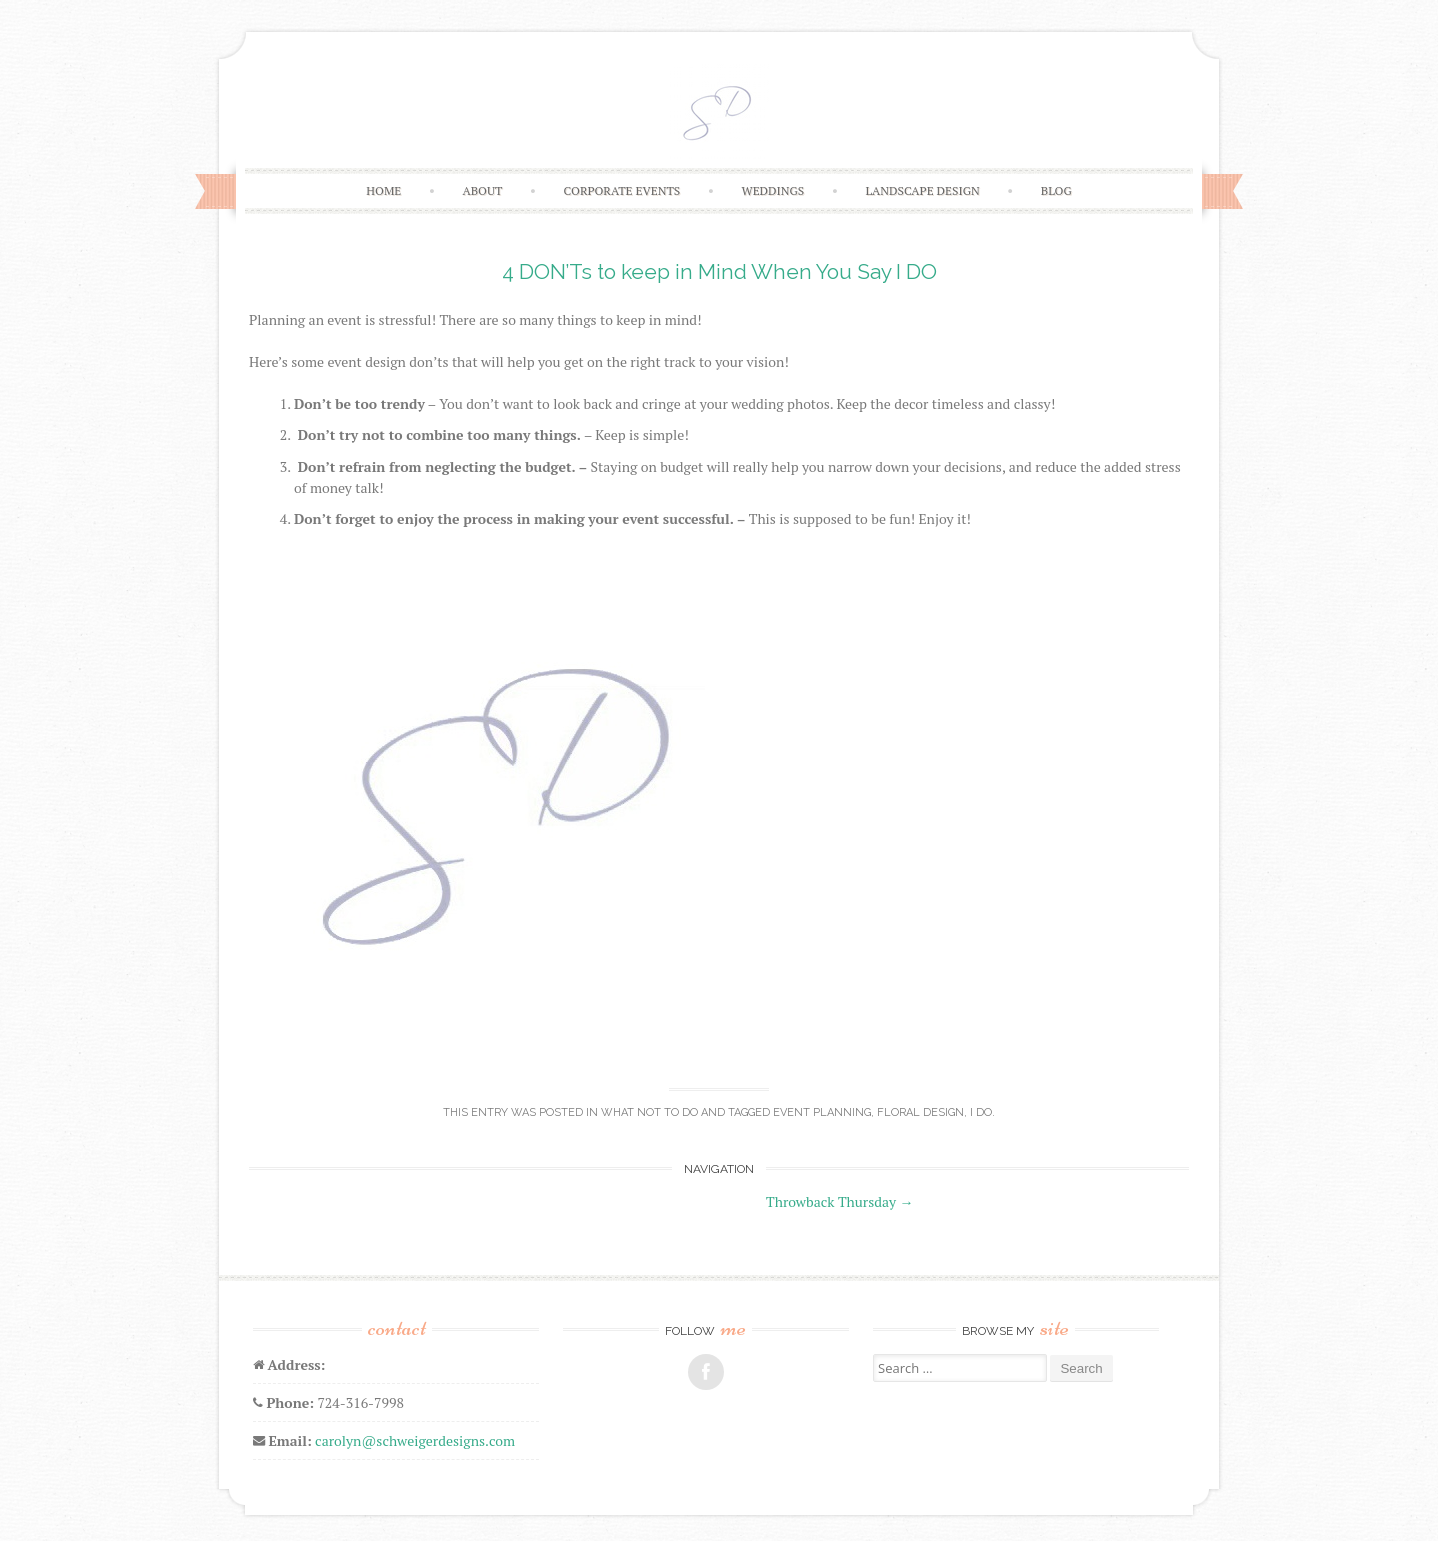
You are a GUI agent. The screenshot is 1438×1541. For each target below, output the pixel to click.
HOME (383, 190)
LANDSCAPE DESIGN (922, 190)
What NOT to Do (649, 1112)
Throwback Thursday (840, 1201)
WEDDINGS (772, 190)
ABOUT (482, 190)
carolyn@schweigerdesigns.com (415, 1440)
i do (981, 1112)
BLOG (1056, 190)
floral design (920, 1112)
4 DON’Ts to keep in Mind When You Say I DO (719, 271)
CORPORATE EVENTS (622, 190)
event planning (822, 1112)
